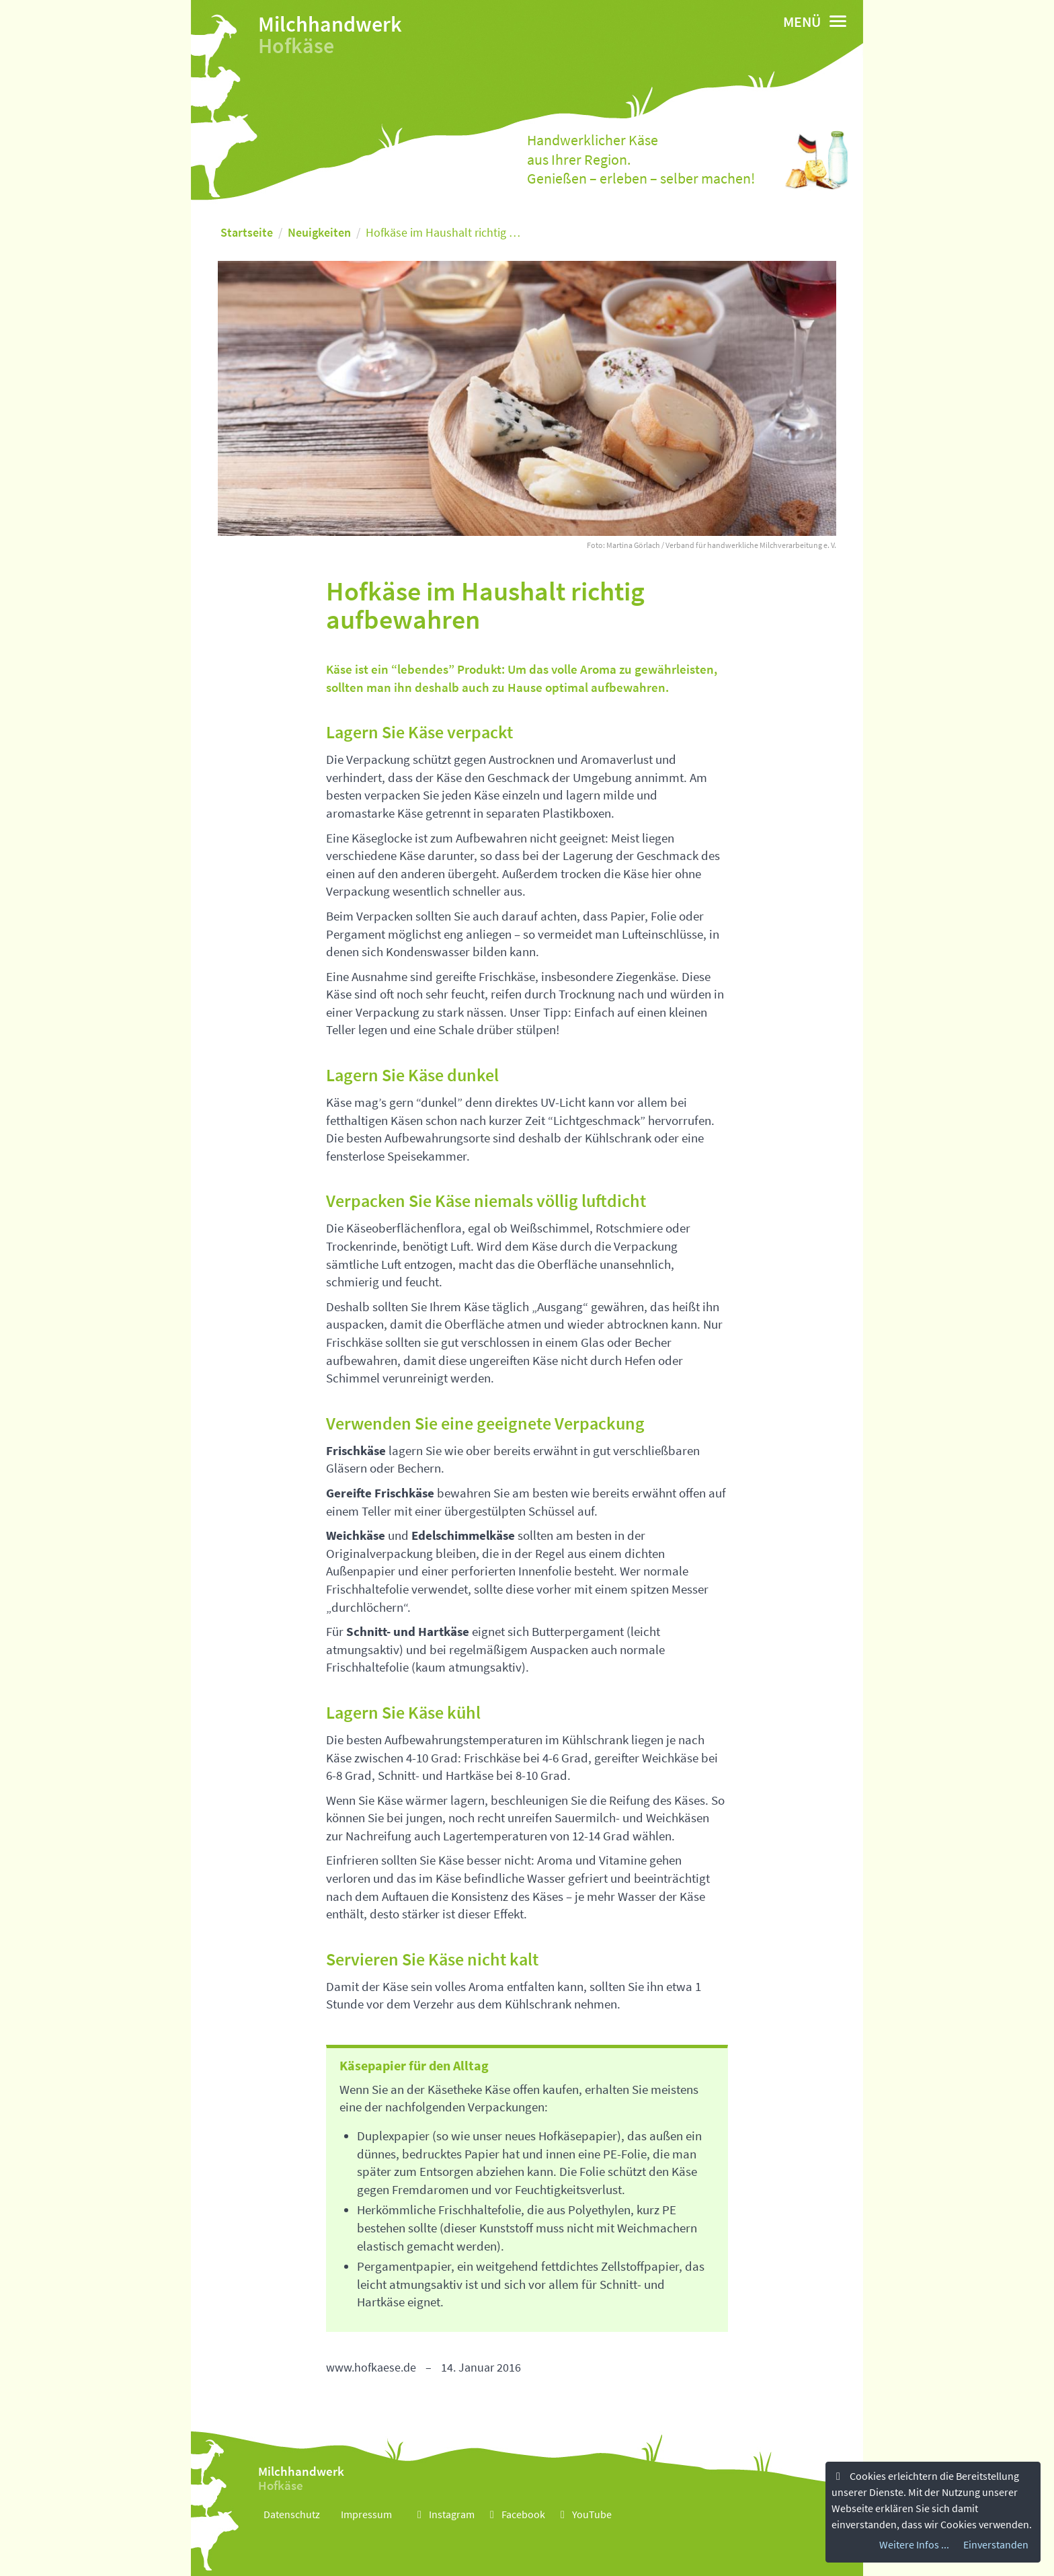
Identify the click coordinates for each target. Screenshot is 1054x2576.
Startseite (246, 232)
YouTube (584, 2514)
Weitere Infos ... (914, 2544)
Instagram (444, 2514)
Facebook (515, 2514)
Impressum (366, 2514)
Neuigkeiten (319, 232)
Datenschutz (292, 2514)
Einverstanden (995, 2544)
